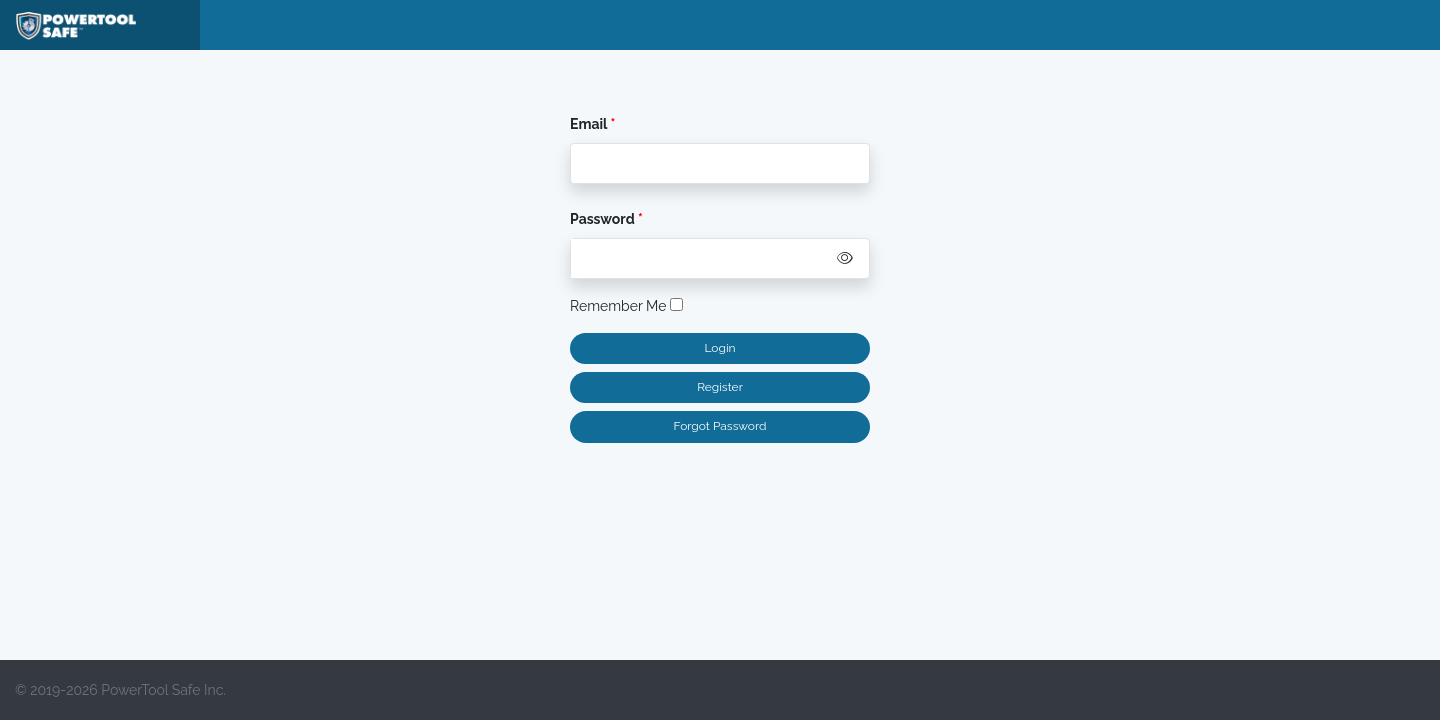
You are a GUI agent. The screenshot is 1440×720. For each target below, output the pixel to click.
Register (720, 387)
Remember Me (626, 306)
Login (719, 348)
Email (588, 124)
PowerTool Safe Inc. (163, 690)
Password (604, 219)
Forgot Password (720, 426)
